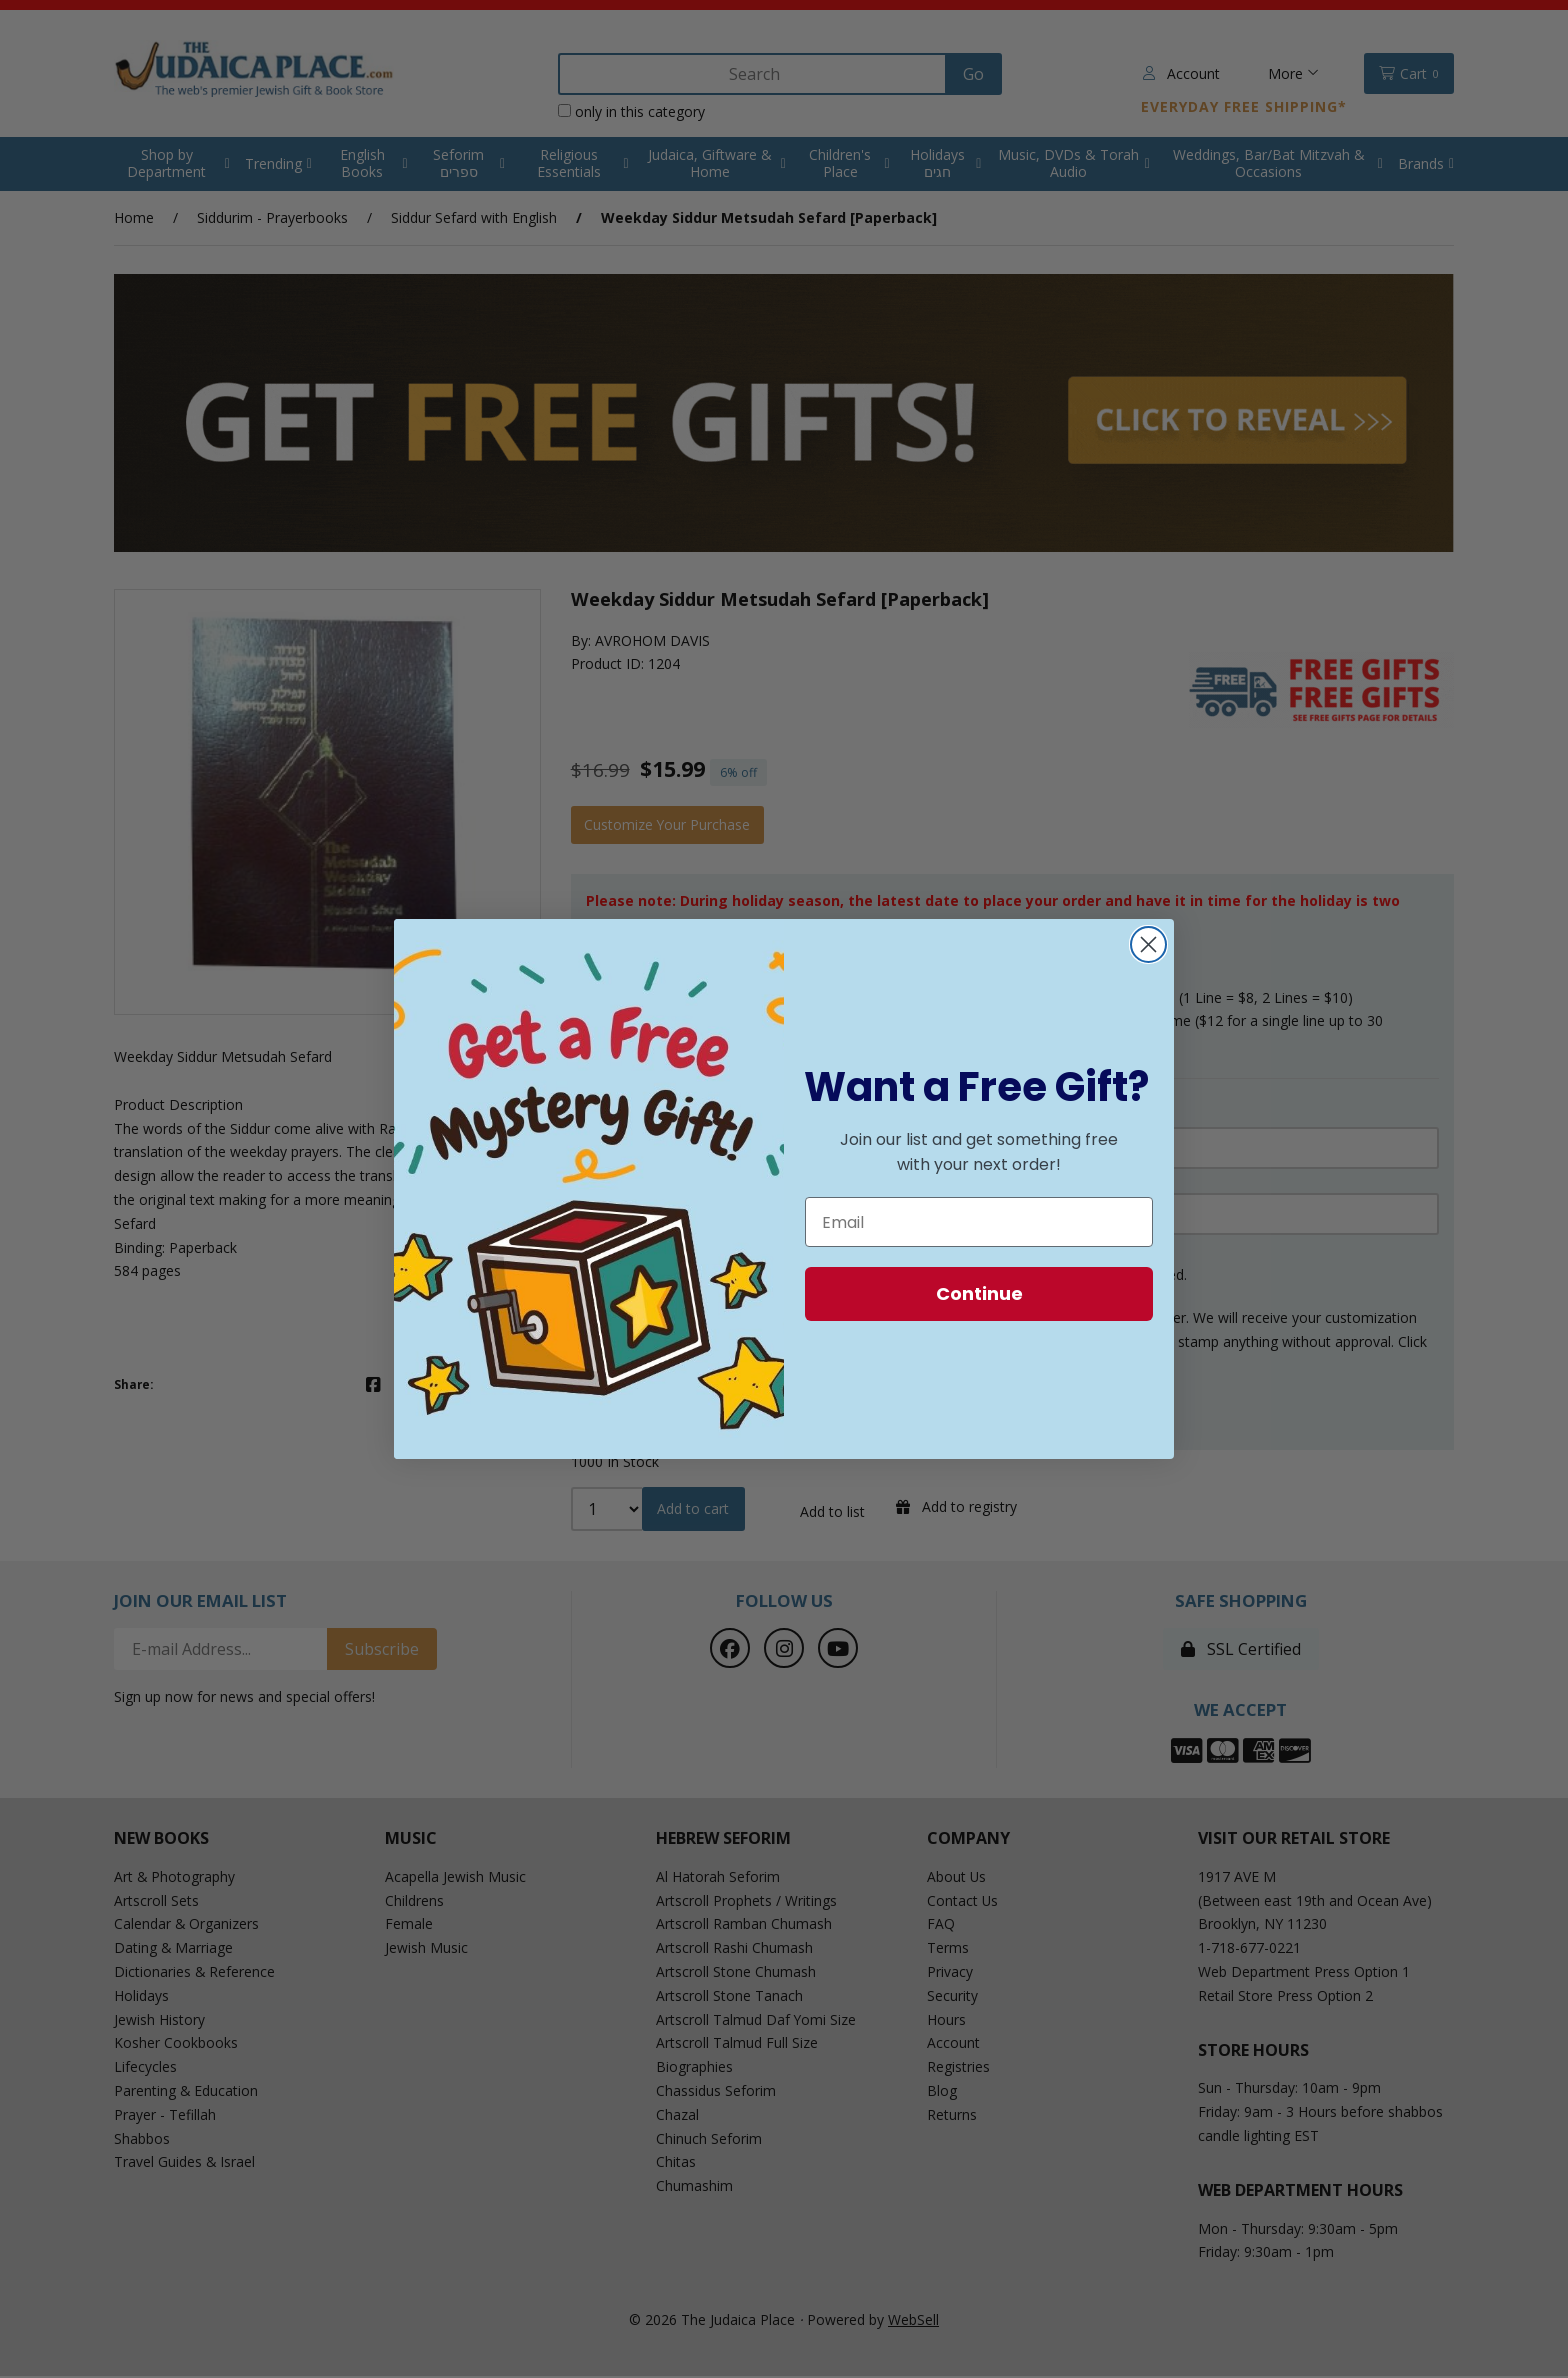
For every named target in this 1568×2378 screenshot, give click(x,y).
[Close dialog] (1148, 944)
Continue (979, 1293)
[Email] (979, 1222)
